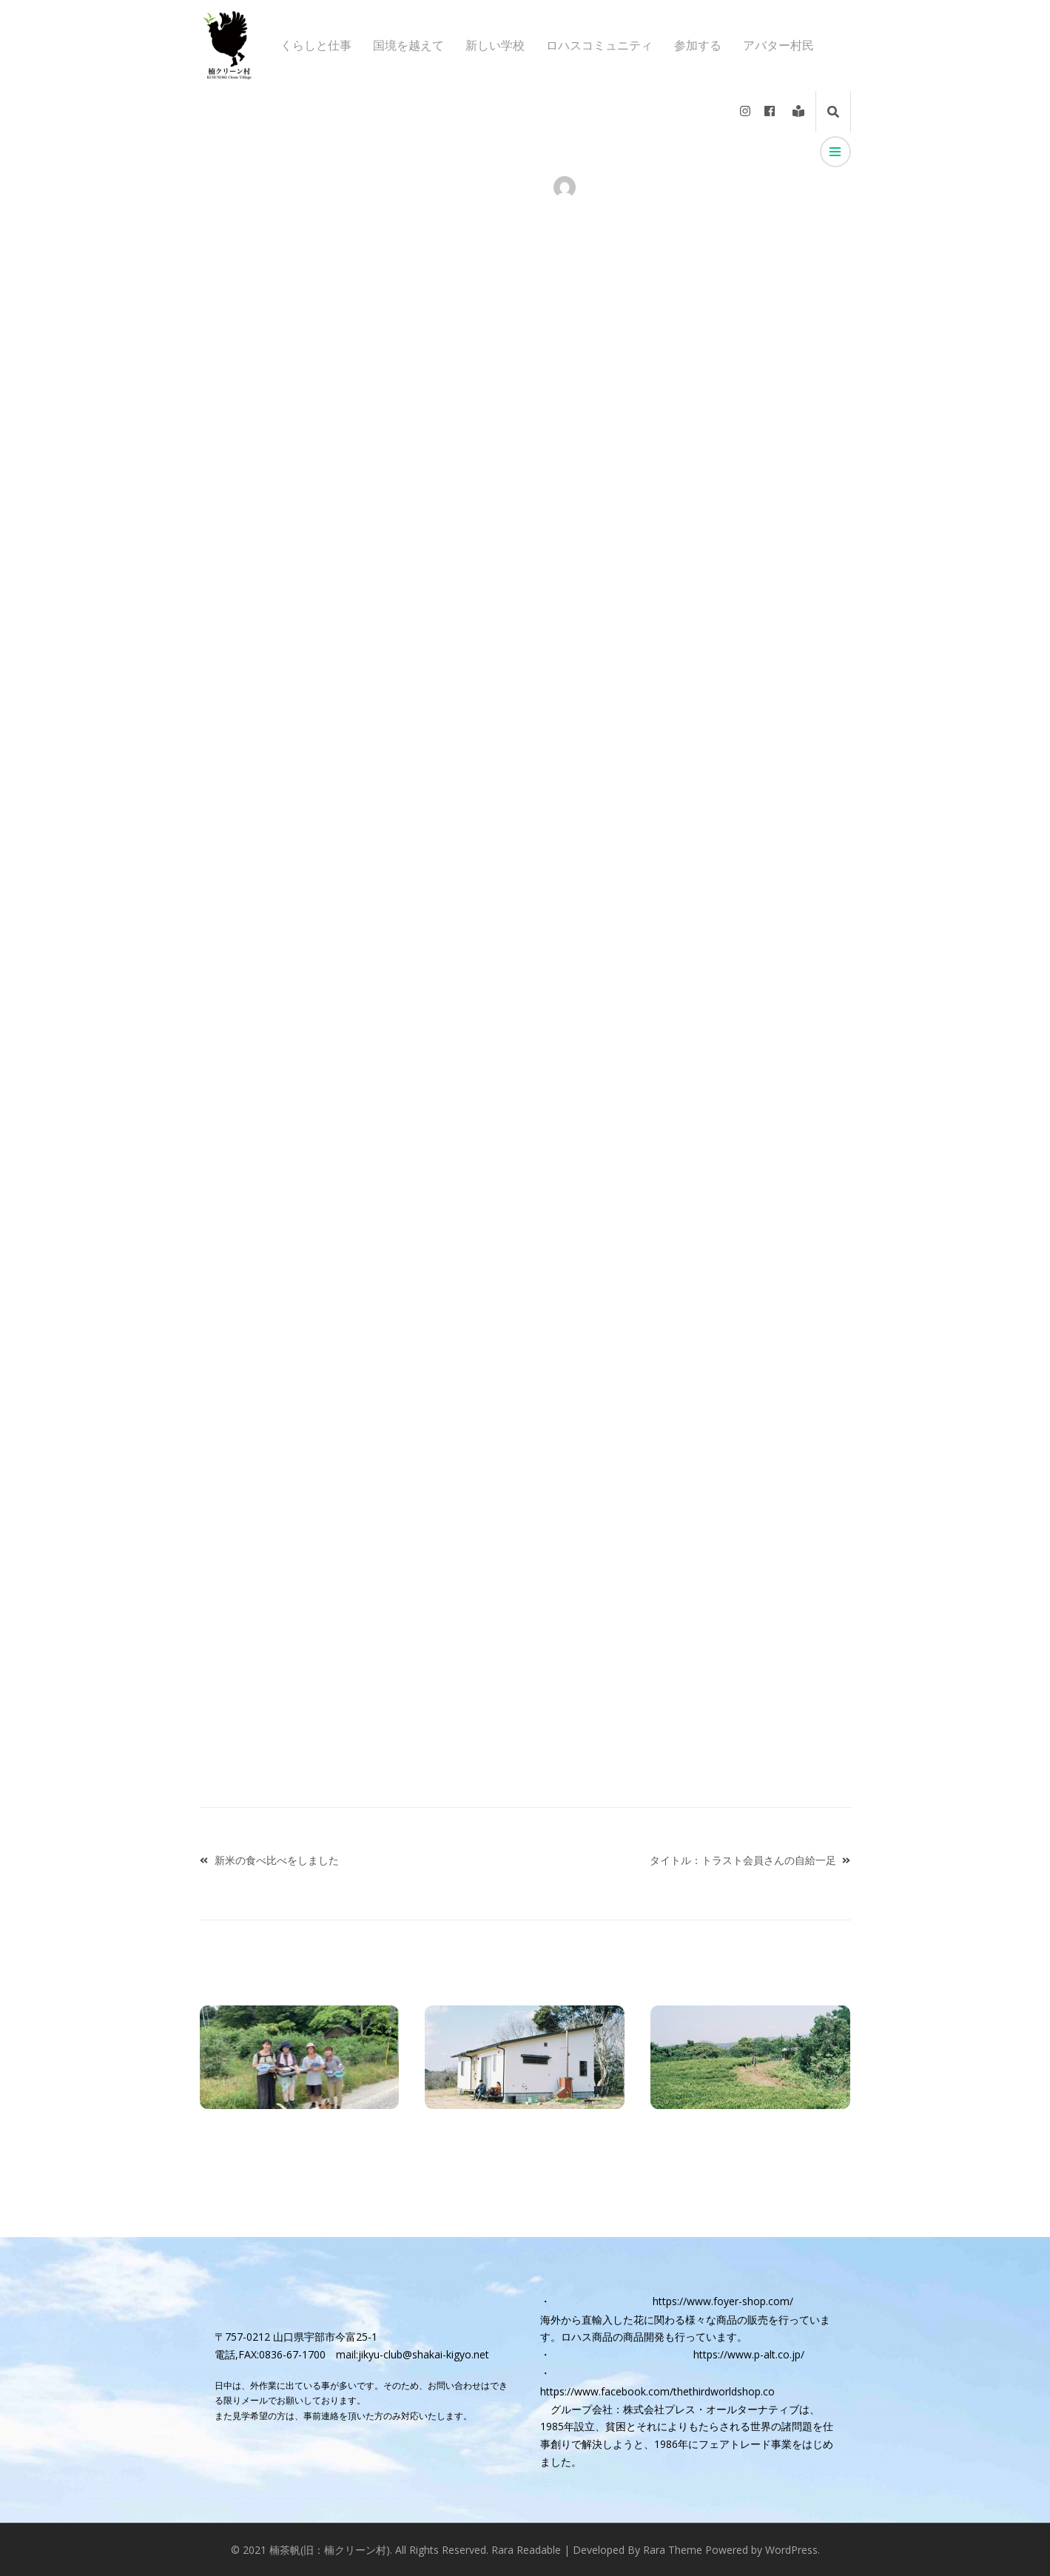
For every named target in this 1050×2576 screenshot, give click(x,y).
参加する (697, 45)
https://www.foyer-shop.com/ (723, 2301)
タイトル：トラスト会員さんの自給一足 (743, 1860)
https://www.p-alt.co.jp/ (748, 2354)
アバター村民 (778, 45)
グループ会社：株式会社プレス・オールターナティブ (675, 2409)
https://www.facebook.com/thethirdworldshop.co (657, 2391)
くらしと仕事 (315, 45)
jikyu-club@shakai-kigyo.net (423, 2354)
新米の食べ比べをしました (277, 1860)
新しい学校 (495, 45)
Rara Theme (672, 2550)
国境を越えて (408, 45)
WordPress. (792, 2550)
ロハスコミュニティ (599, 45)
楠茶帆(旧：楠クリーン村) (329, 2550)
